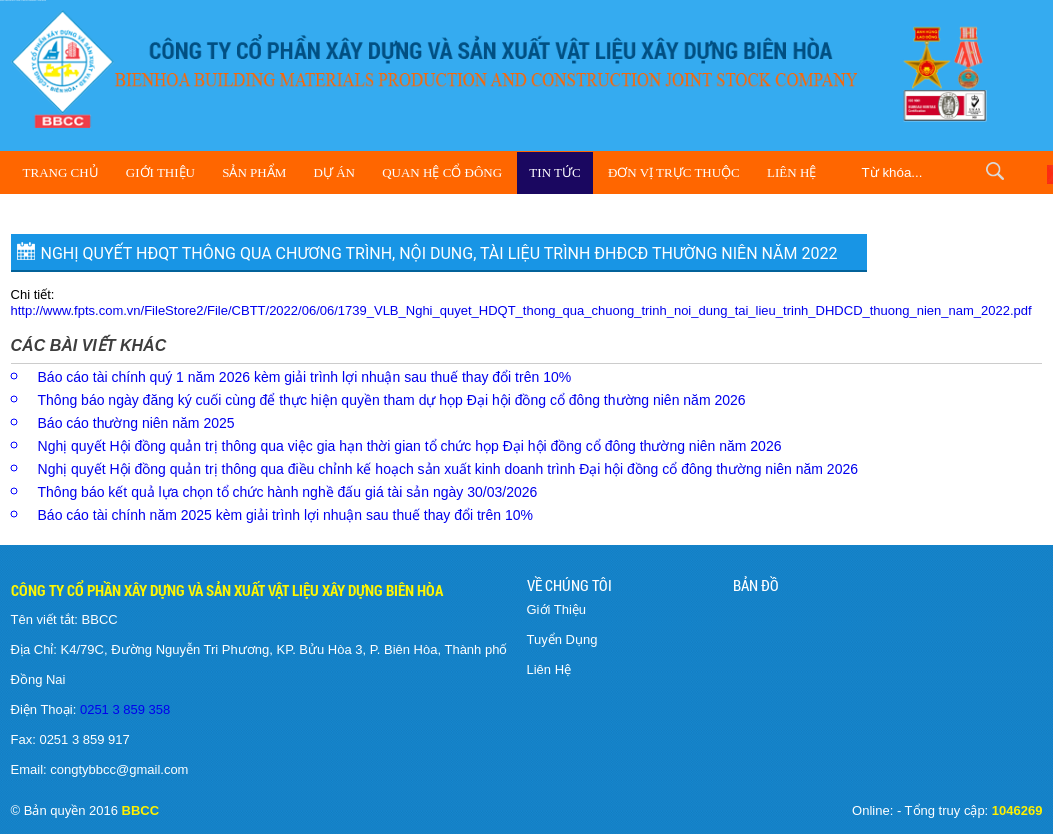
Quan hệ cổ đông (442, 172)
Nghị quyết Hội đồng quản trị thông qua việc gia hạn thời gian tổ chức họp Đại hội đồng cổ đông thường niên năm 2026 (410, 446)
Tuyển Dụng (562, 639)
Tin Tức (554, 172)
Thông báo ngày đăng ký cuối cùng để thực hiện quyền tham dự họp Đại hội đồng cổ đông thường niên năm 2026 (392, 400)
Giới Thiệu (160, 172)
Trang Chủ (61, 172)
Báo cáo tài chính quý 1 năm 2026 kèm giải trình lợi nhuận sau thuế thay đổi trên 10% (305, 377)
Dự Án (334, 172)
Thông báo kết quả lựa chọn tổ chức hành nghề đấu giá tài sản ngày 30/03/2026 (288, 492)
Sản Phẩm (254, 172)
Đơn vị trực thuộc (674, 172)
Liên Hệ (791, 172)
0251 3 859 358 (123, 709)
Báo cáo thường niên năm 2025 (136, 423)
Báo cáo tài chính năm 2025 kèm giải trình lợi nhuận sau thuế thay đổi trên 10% (286, 515)
